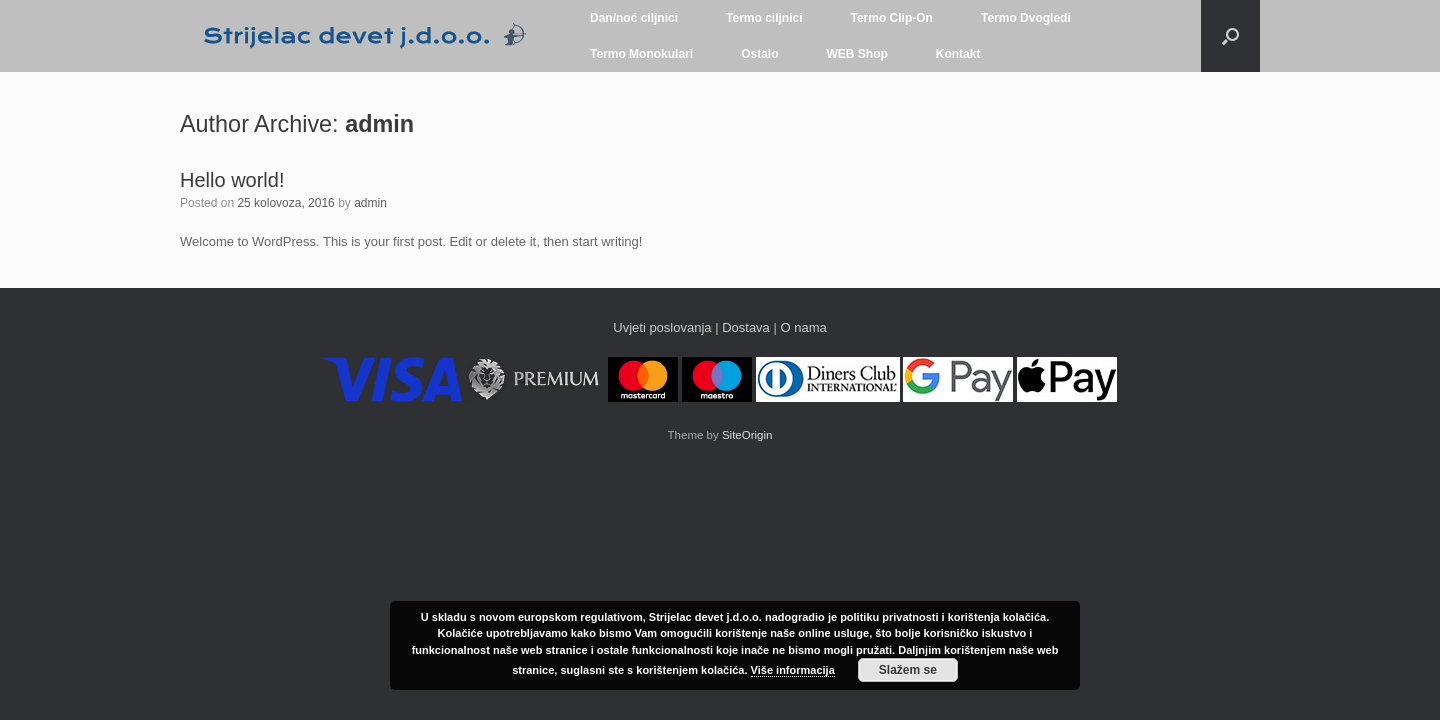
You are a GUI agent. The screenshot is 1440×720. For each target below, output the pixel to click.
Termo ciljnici (764, 18)
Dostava (747, 327)
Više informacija (793, 670)
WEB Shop (856, 54)
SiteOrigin (747, 435)
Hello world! (232, 180)
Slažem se (908, 670)
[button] (1230, 36)
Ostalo (759, 54)
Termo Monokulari (641, 54)
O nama (803, 327)
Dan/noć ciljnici (634, 18)
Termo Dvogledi (1026, 18)
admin (379, 124)
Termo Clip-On (892, 18)
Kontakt (958, 54)
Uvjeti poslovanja (662, 327)
